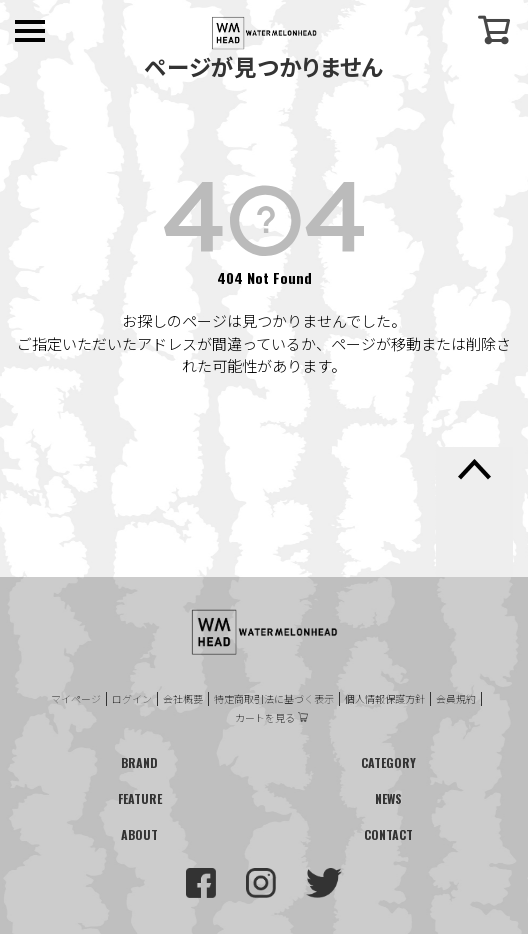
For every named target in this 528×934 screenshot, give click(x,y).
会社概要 (183, 699)
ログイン (132, 699)
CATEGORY (388, 762)
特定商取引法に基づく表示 (274, 699)
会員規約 (456, 699)
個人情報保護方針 (385, 699)
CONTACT (388, 834)
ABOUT (139, 834)
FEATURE (140, 798)
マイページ (76, 699)
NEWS (388, 798)
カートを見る (265, 718)
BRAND (139, 762)
